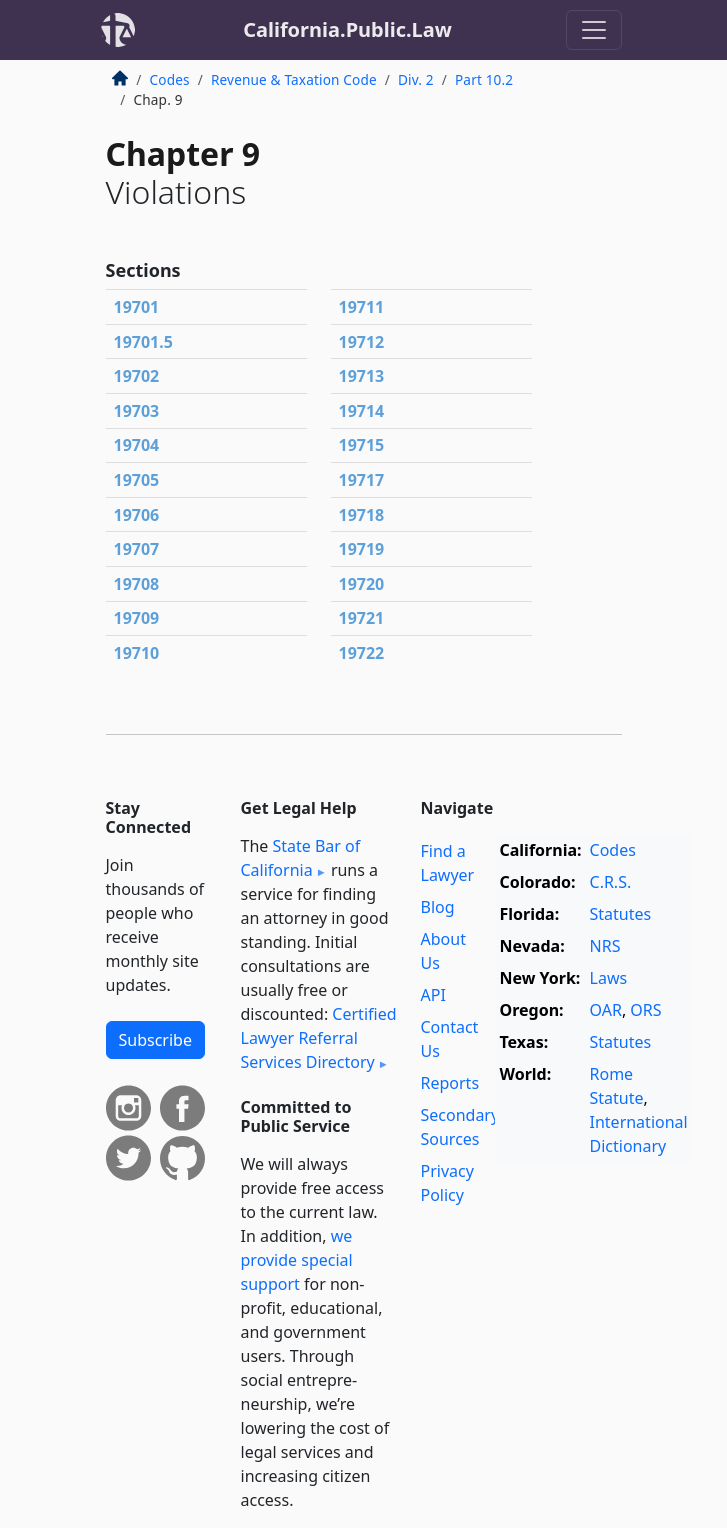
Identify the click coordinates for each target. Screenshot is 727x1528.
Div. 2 (416, 79)
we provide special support (297, 1260)
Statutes (621, 914)
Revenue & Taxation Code (294, 79)
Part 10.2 (484, 79)
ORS (645, 1010)
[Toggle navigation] (594, 30)
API (433, 995)
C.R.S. (611, 882)
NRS (605, 946)
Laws (609, 978)
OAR (606, 1010)
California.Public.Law (347, 29)
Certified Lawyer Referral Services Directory (319, 1038)
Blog (438, 907)
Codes (170, 79)
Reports (450, 1083)
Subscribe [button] (155, 1040)
